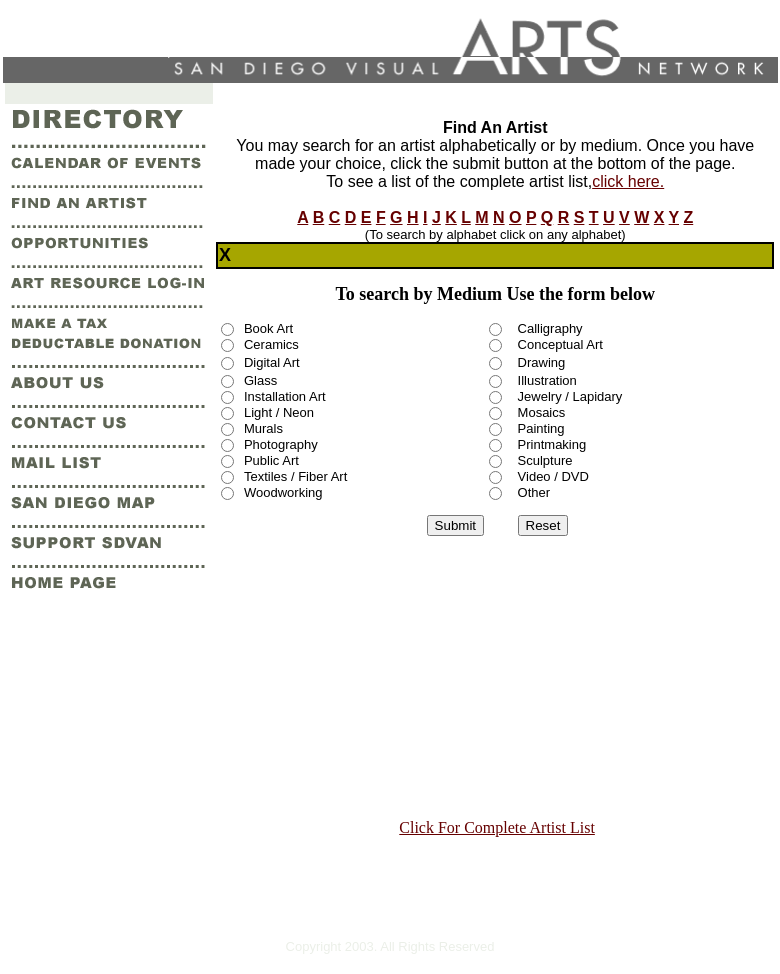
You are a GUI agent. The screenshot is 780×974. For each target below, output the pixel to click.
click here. (628, 181)
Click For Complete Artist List (497, 827)
